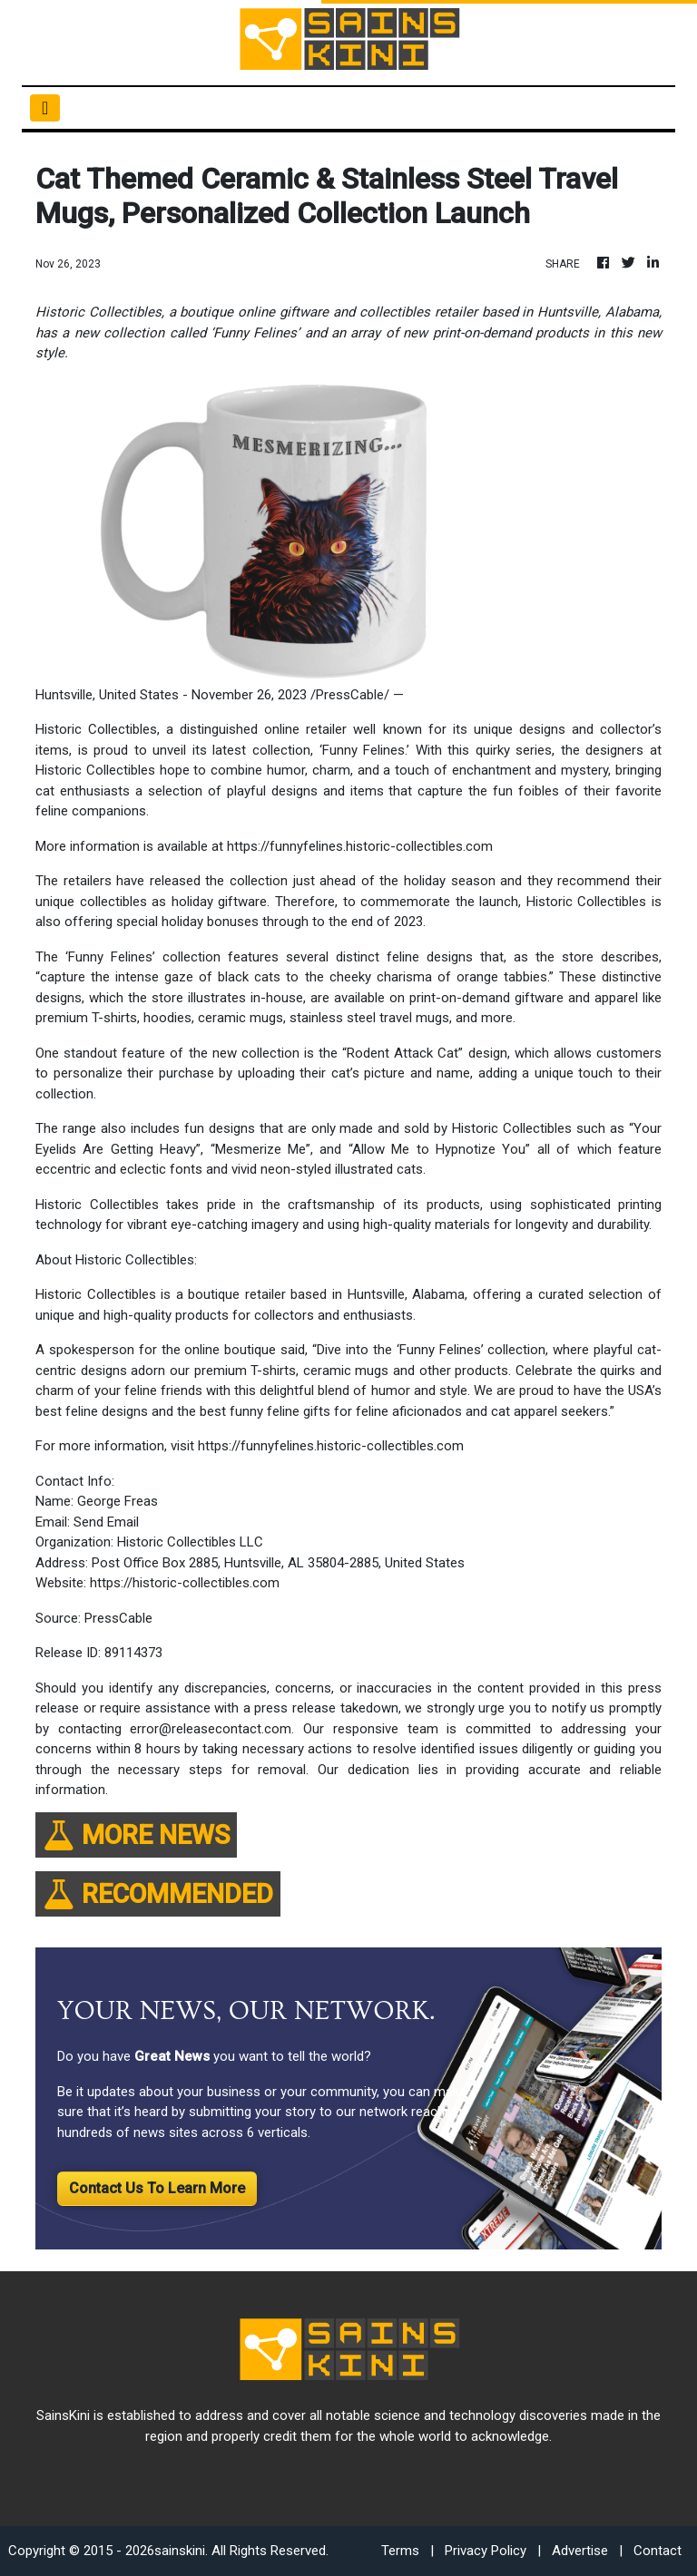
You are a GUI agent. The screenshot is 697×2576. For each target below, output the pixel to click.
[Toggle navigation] (45, 108)
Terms (400, 2550)
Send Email (106, 1522)
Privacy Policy (485, 2550)
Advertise (580, 2550)
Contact (657, 2550)
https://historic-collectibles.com (185, 1583)
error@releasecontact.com (210, 1729)
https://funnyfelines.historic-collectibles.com (360, 846)
